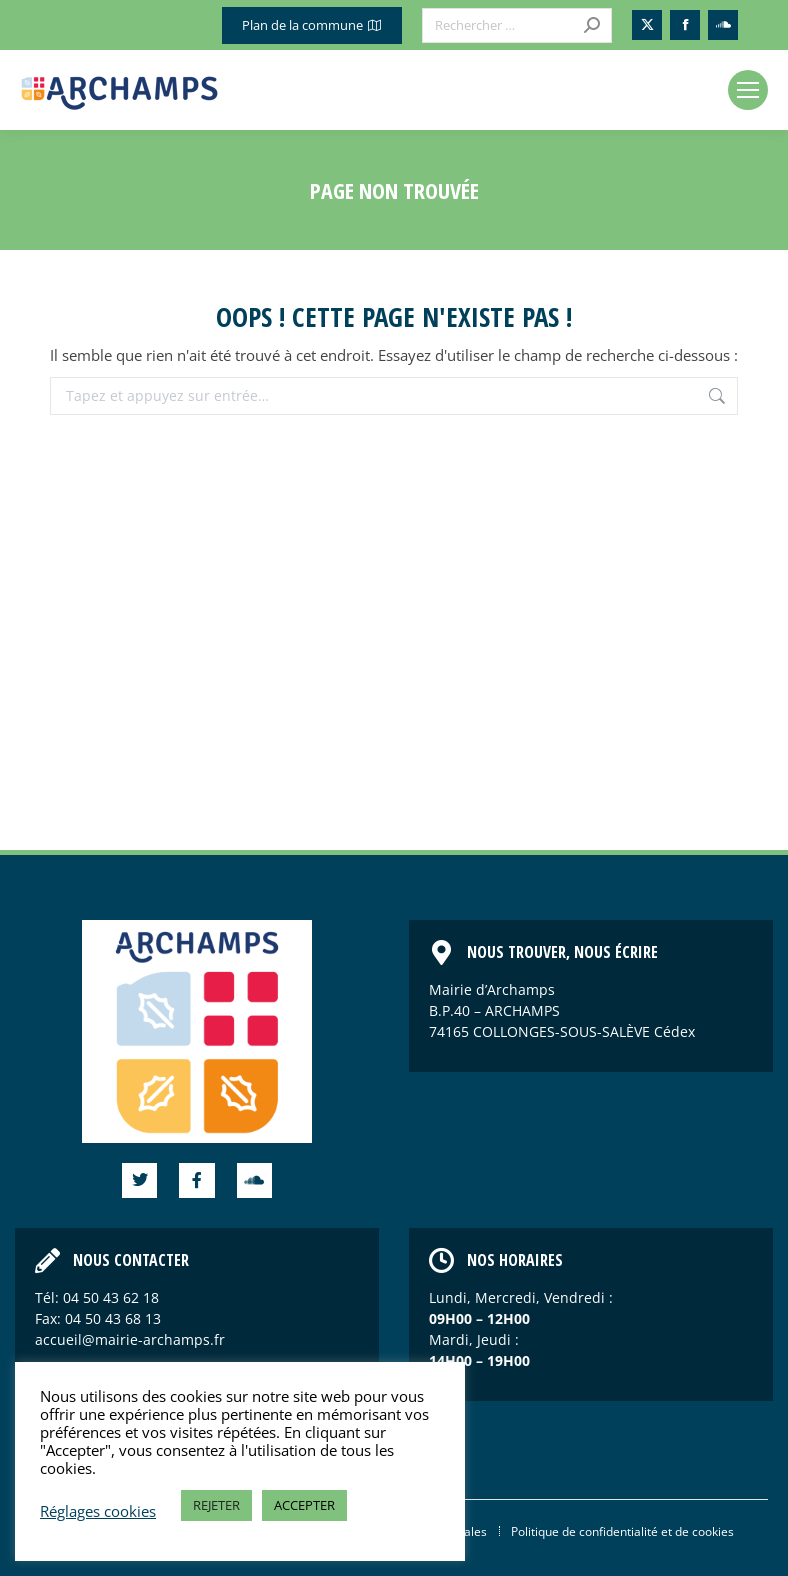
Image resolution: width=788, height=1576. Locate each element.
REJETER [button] (216, 1505)
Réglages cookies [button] (98, 1511)
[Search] (517, 25)
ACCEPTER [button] (304, 1505)
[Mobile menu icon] (748, 90)
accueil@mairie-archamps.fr (130, 1339)
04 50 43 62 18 (111, 1297)
